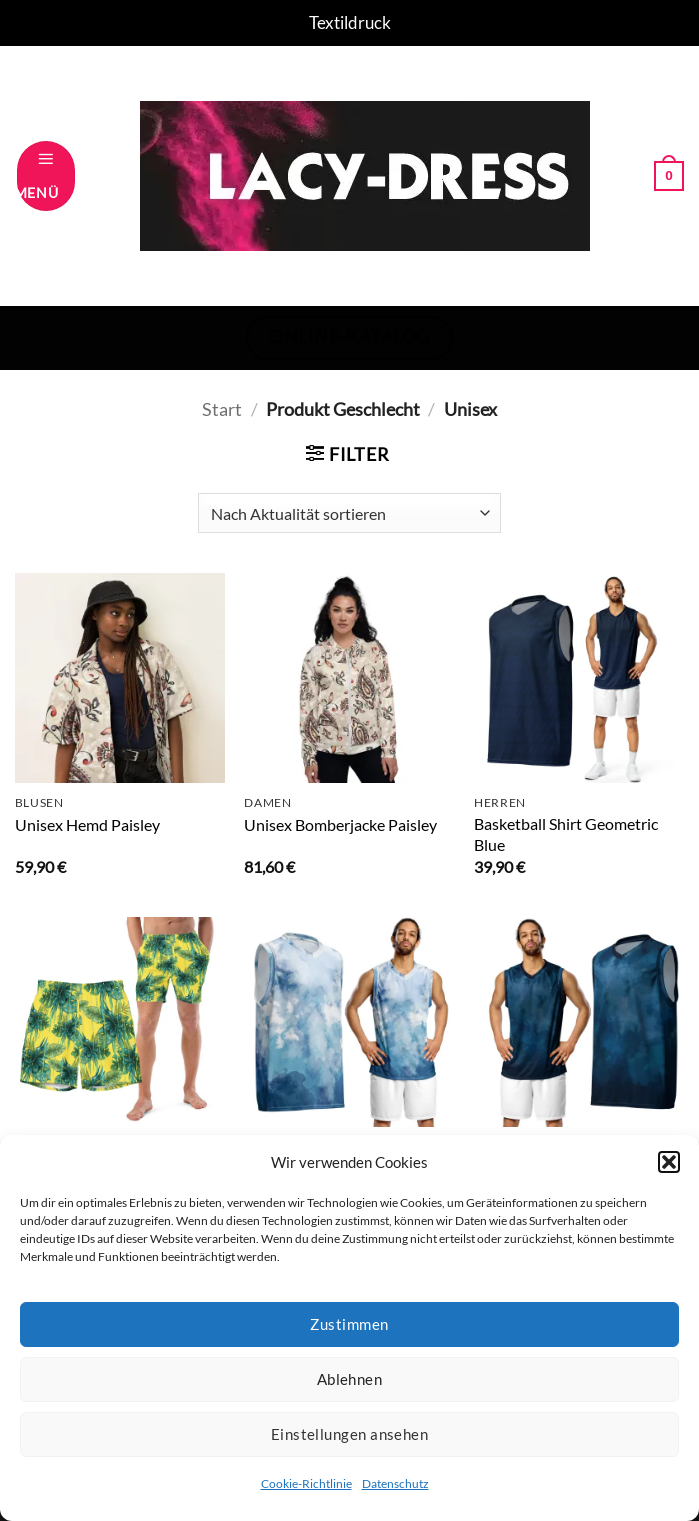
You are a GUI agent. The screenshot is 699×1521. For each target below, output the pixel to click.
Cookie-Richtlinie (306, 1483)
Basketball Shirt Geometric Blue (566, 834)
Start (222, 409)
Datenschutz (395, 1483)
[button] (669, 1162)
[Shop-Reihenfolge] (349, 513)
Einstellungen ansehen (349, 1434)
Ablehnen (350, 1379)
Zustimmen (349, 1324)
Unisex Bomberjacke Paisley (340, 824)
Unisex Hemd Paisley (87, 824)
